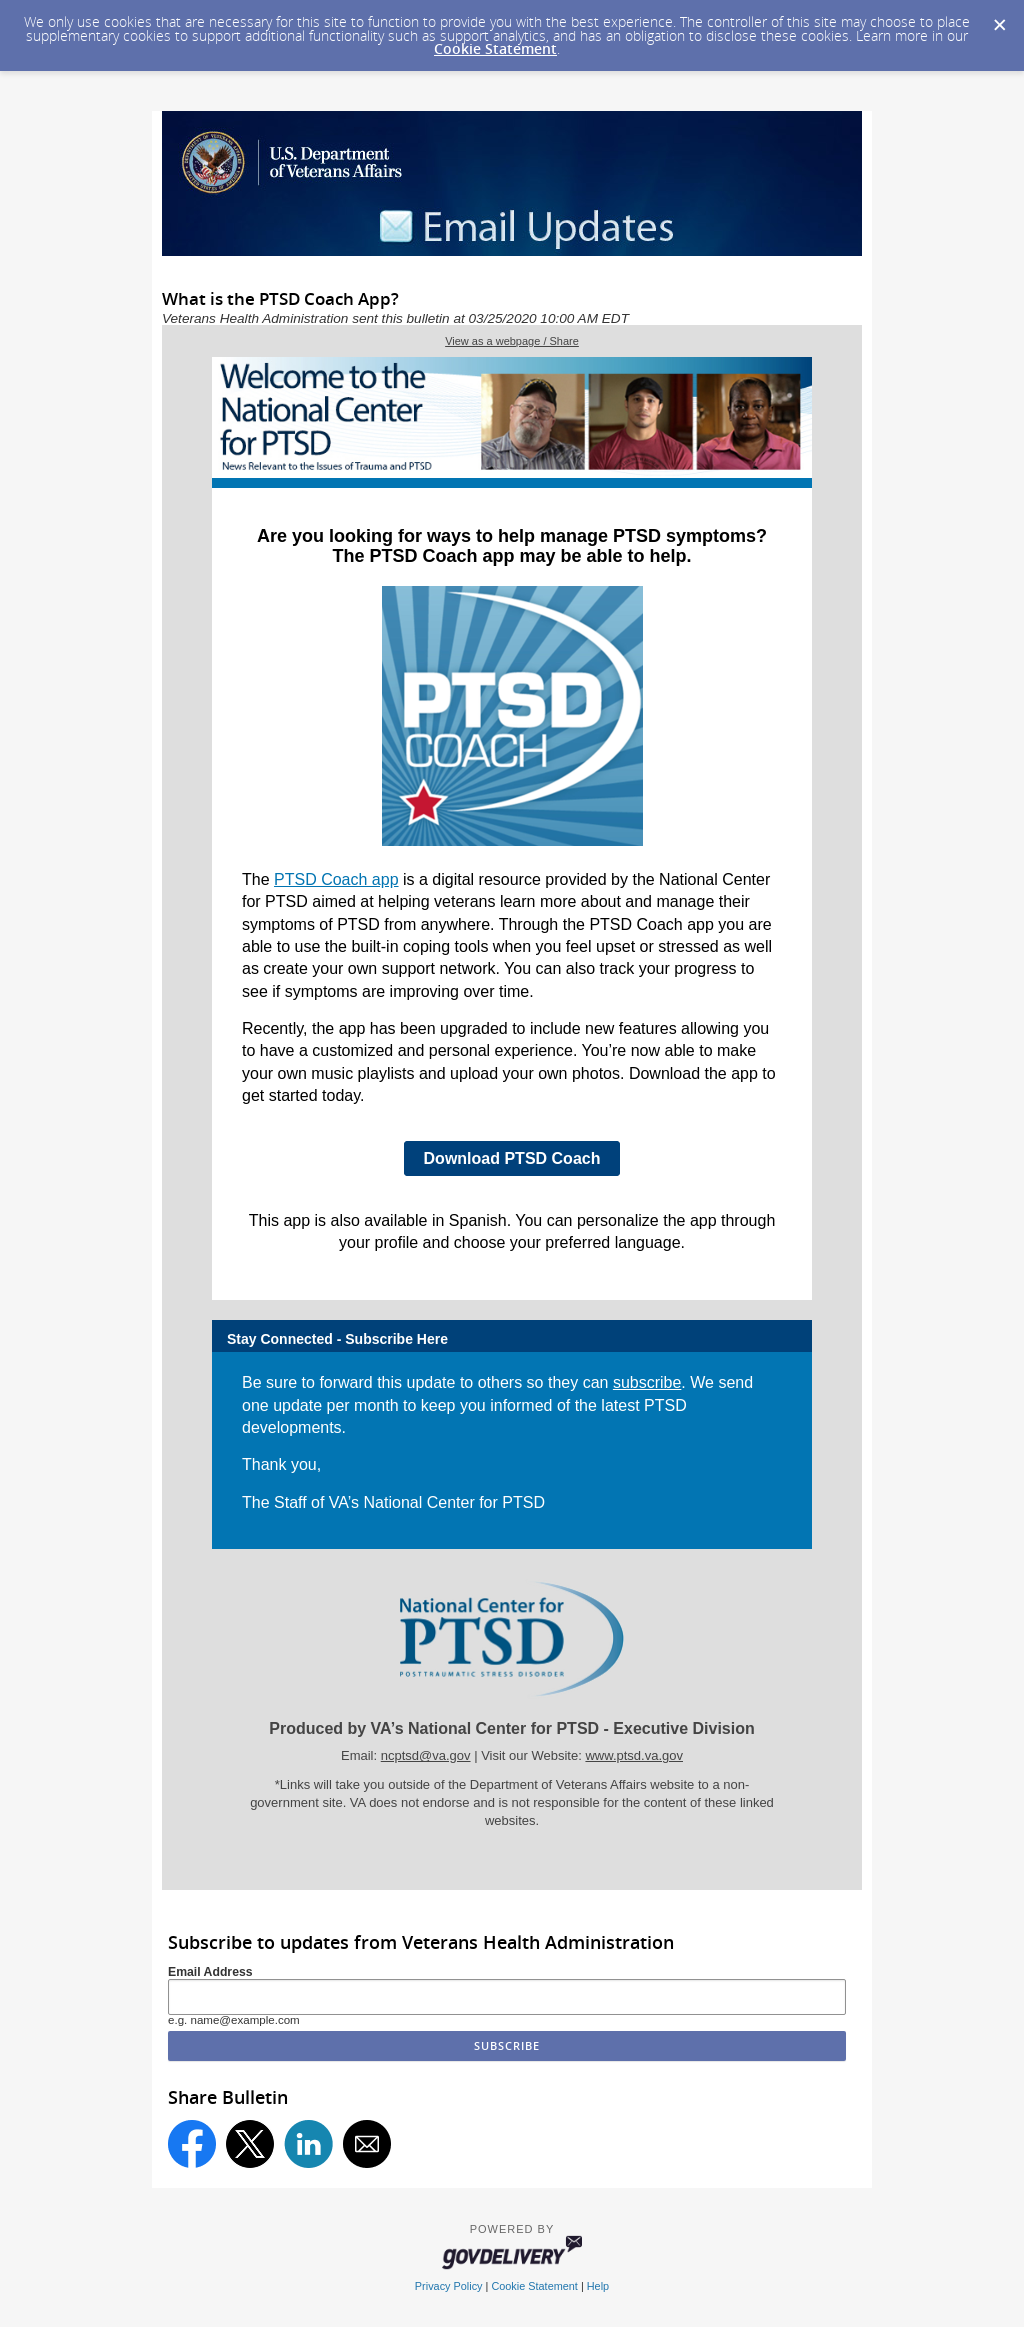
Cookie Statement (495, 48)
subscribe (647, 1382)
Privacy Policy (449, 2286)
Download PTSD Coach (512, 1158)
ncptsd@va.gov (426, 1755)
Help (598, 2286)
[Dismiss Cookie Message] (999, 19)
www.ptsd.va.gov (634, 1755)
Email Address (210, 1972)
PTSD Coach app (336, 879)
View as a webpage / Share (512, 341)
